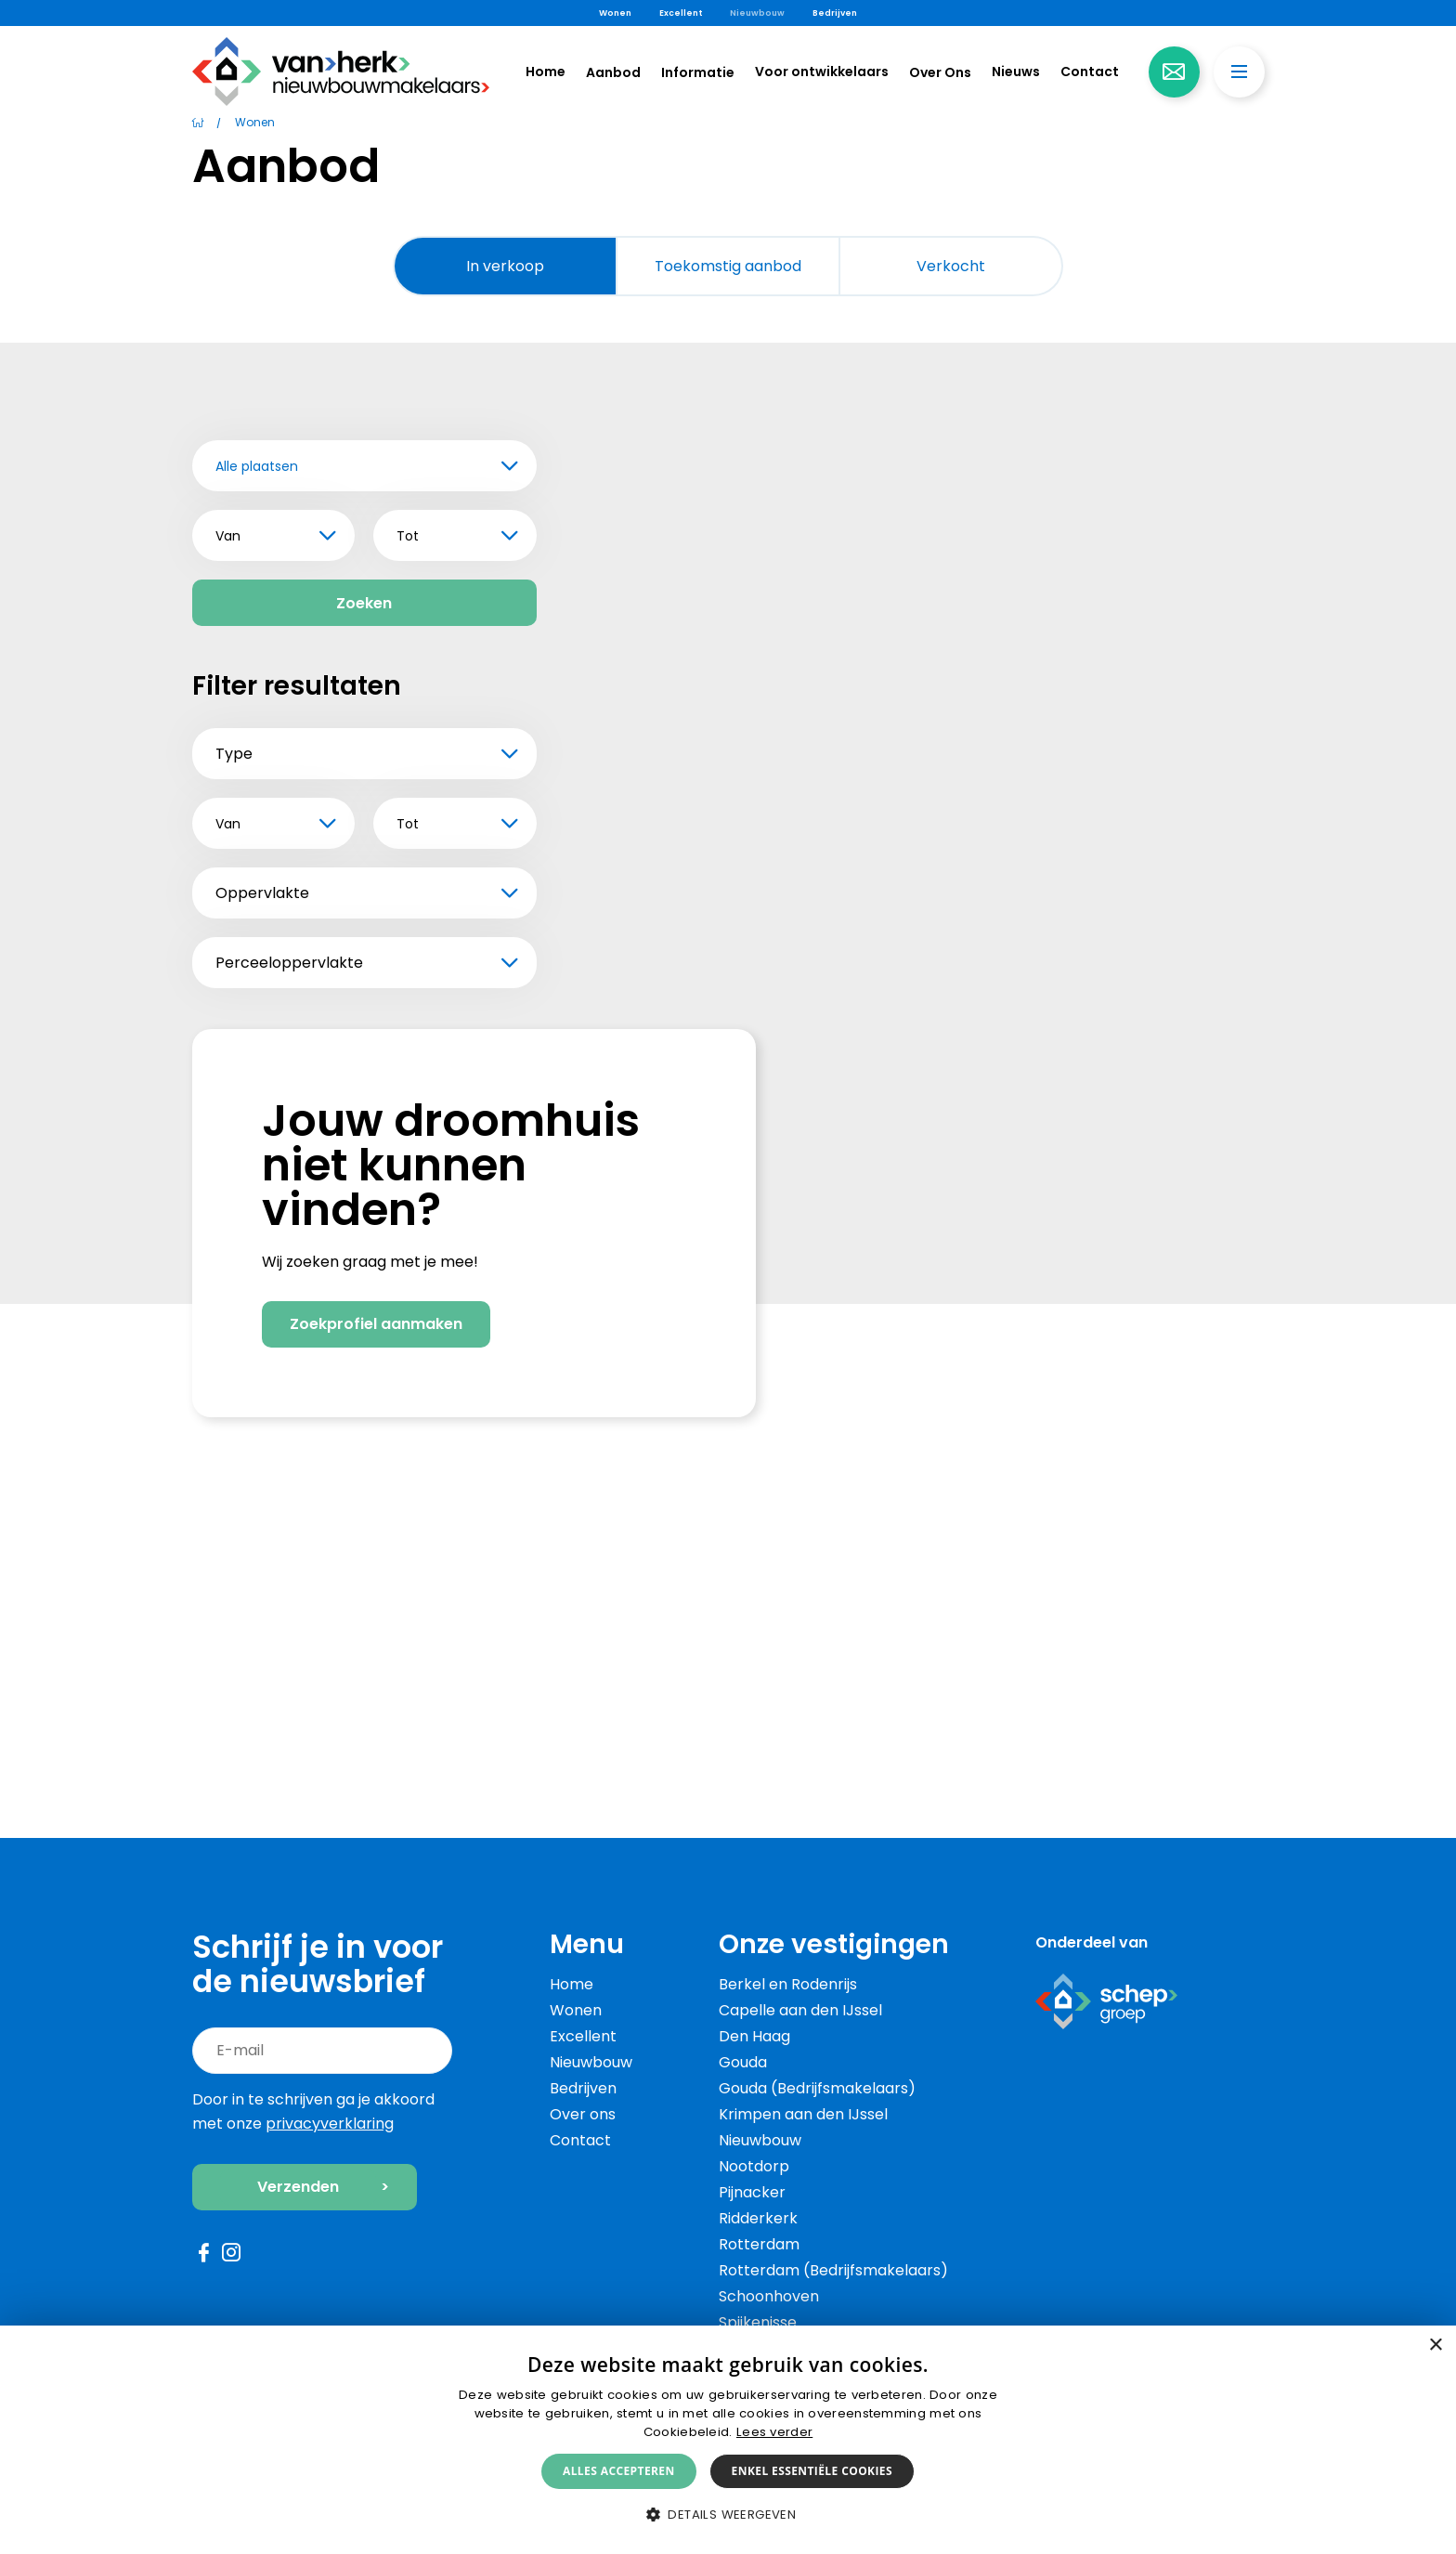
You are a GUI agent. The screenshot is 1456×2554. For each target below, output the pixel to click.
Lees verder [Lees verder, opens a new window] (774, 2432)
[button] (728, 2515)
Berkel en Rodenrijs (788, 1984)
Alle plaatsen (256, 466)
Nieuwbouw (757, 13)
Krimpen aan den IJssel (803, 2114)
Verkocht (950, 266)
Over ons (583, 2114)
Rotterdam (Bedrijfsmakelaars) (833, 2270)
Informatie (697, 71)
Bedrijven (834, 13)
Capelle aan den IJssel (800, 2010)
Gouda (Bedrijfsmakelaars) (817, 2088)
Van (227, 536)
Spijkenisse (758, 2322)
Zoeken (364, 603)
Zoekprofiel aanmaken (376, 1556)
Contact (1089, 71)
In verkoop (505, 266)
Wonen (615, 13)
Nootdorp (754, 2166)
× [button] (1435, 2345)
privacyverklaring (330, 2123)
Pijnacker (752, 2192)
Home (546, 71)
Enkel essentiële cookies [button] (812, 2471)
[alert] (728, 2440)
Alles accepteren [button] (619, 2471)
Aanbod (613, 71)
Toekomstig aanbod (728, 266)
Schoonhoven (769, 2296)
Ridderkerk (758, 2218)
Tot (407, 536)
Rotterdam (759, 2244)
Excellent (680, 13)
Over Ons (940, 71)
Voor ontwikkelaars (822, 71)
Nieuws (1016, 71)
